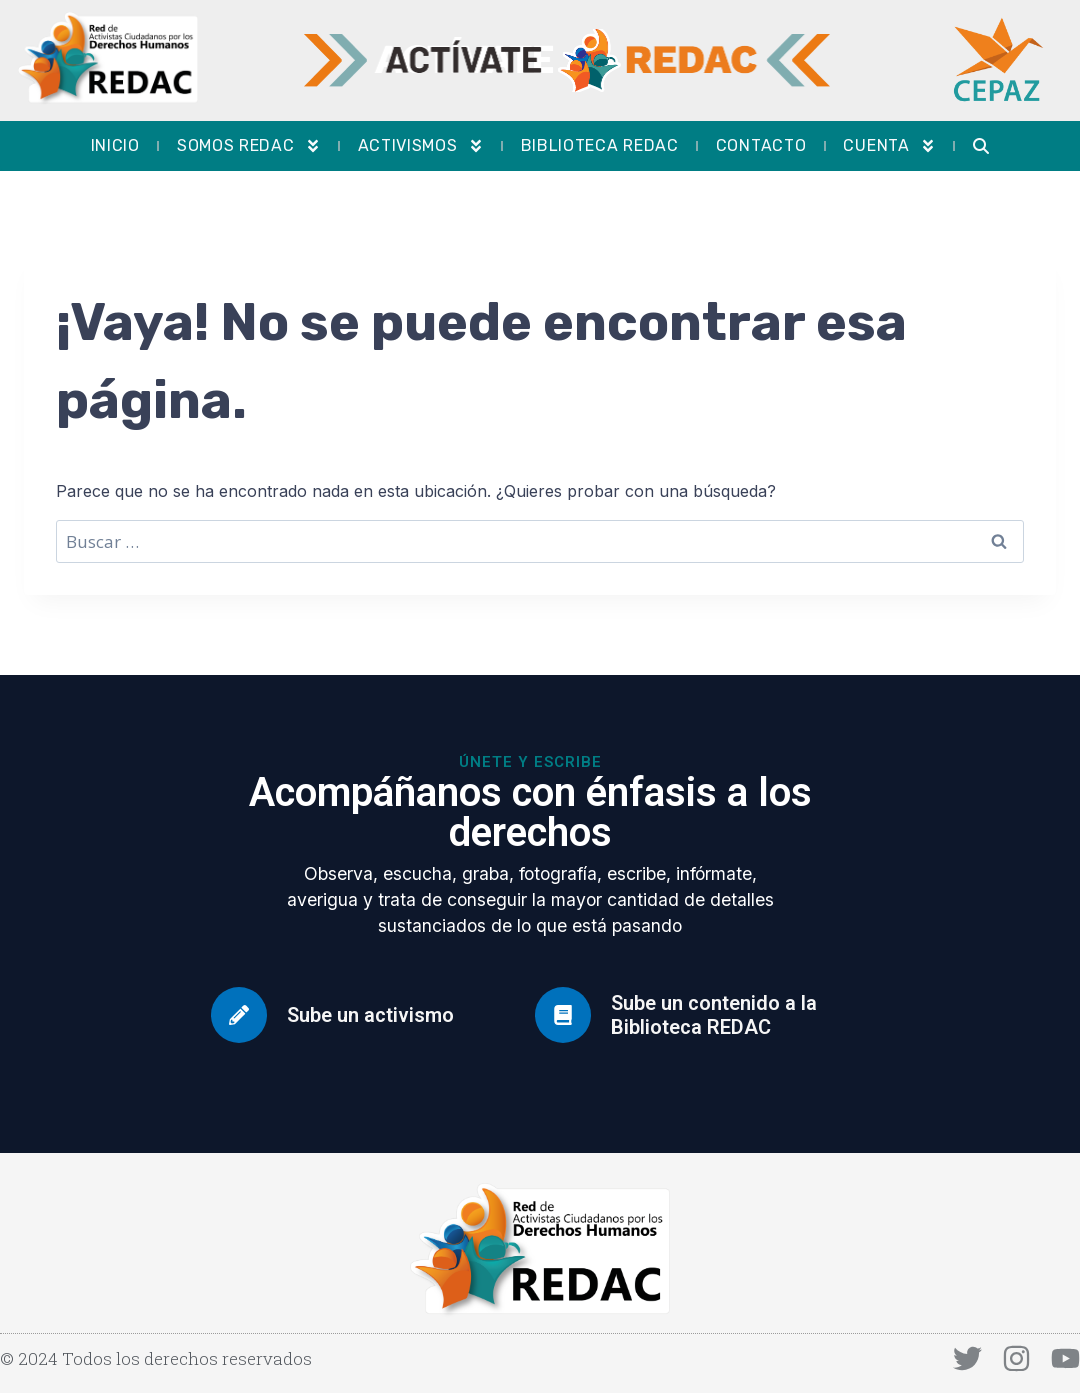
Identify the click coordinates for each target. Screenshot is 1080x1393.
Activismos (421, 146)
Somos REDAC (249, 146)
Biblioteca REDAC (600, 145)
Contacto (761, 145)
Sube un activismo (370, 1015)
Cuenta (889, 146)
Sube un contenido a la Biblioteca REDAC (714, 1015)
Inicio (115, 145)
